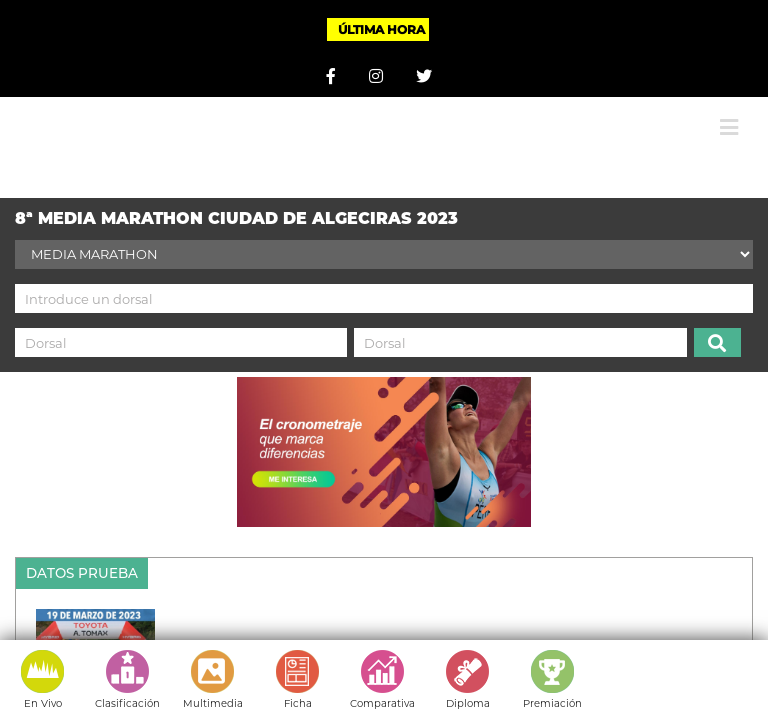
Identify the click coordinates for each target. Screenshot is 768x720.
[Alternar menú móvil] (729, 127)
